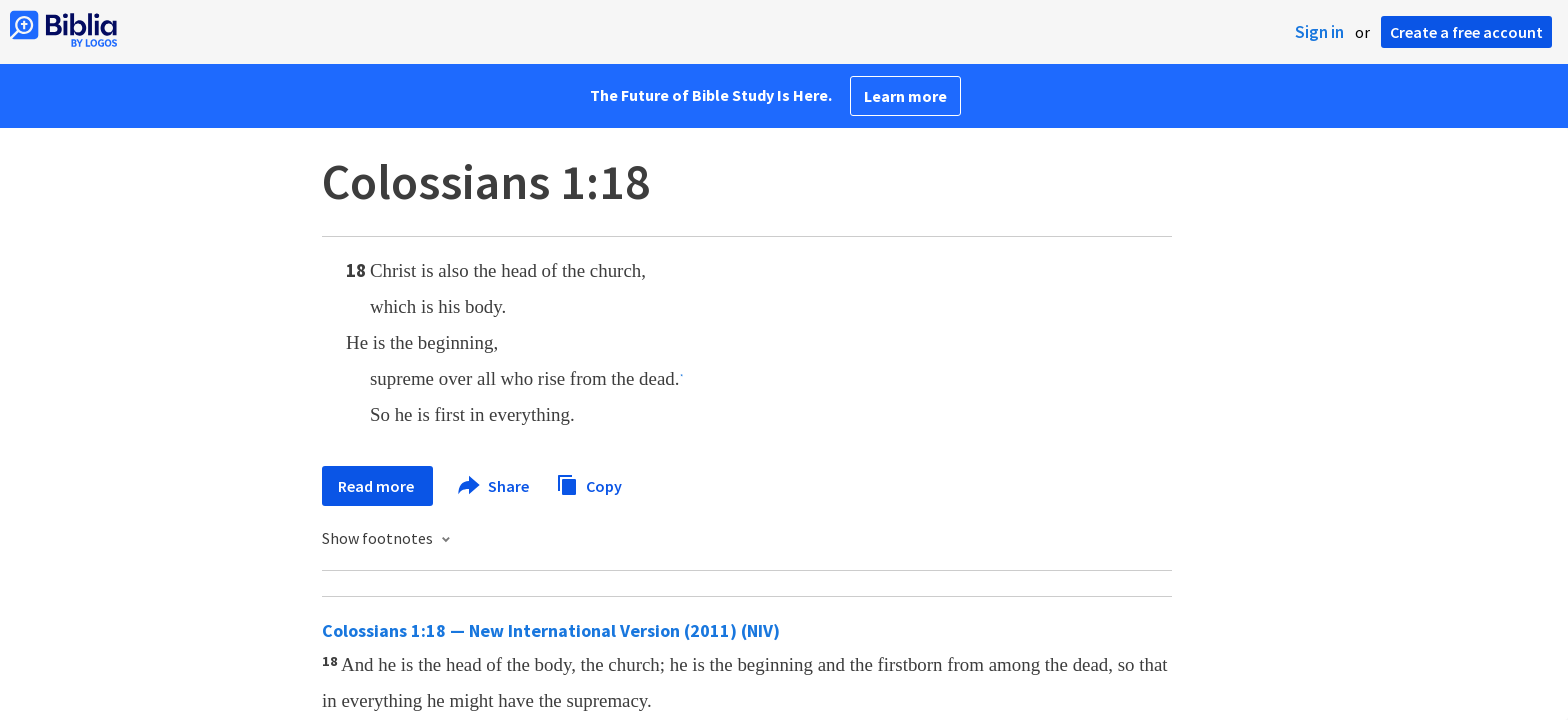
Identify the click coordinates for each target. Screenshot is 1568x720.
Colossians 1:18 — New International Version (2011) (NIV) (551, 630)
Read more (377, 486)
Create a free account (1466, 32)
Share (494, 486)
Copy (589, 483)
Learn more (905, 96)
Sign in (1319, 32)
